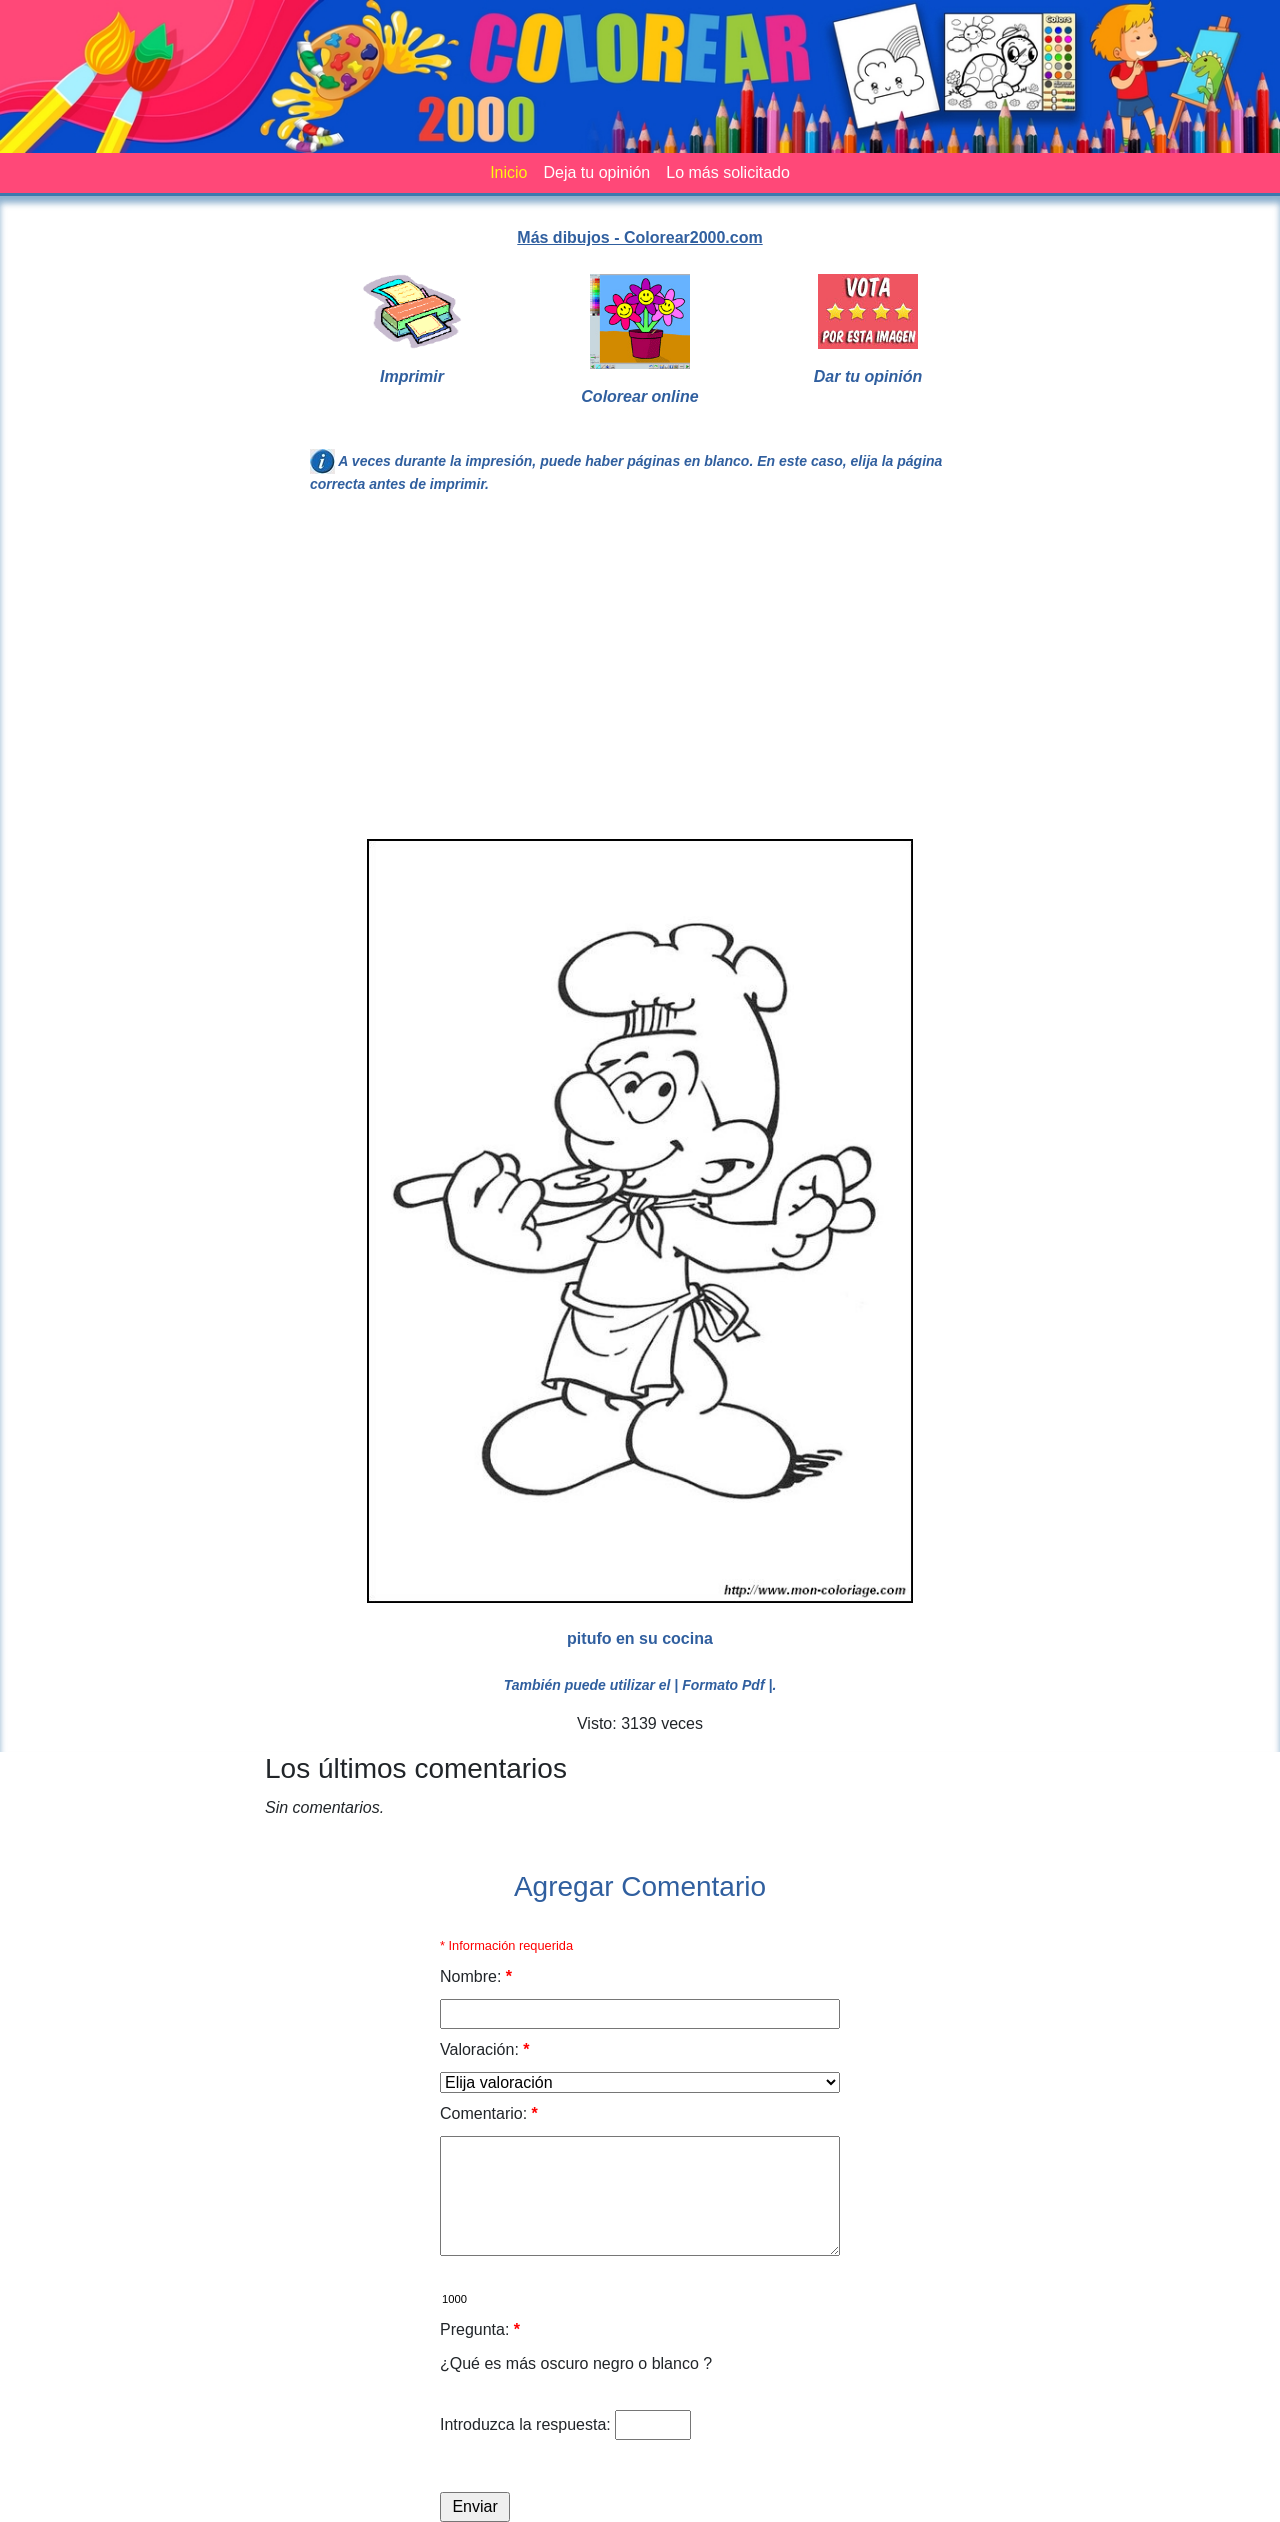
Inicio (508, 172)
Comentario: (489, 2113)
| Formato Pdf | (723, 1685)
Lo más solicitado (728, 172)
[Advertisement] (640, 675)
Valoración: (485, 2049)
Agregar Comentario (640, 1886)
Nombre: (476, 1976)
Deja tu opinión (596, 172)
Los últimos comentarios (416, 1768)
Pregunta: (480, 2329)
